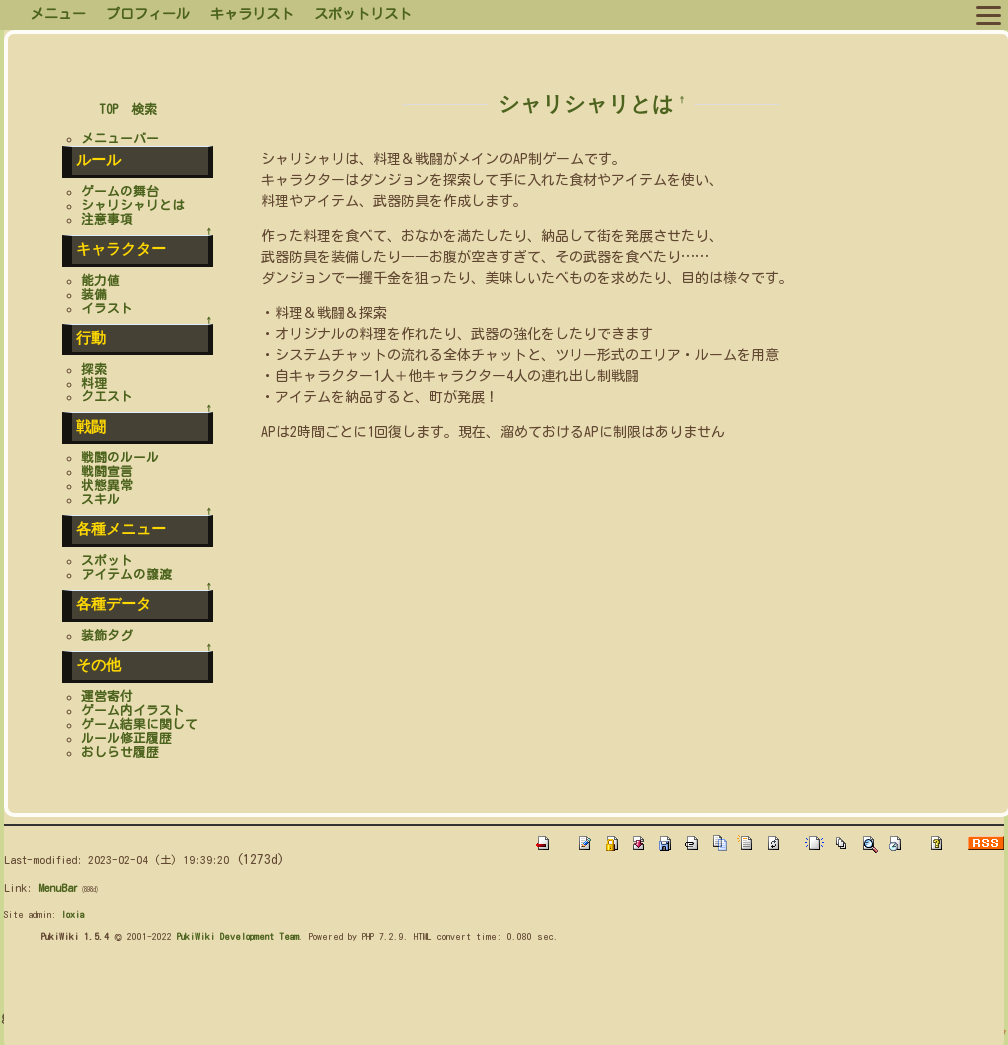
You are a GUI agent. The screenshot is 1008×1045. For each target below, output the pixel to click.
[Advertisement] (368, 999)
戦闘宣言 (107, 471)
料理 (94, 383)
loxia (72, 914)
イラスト (107, 308)
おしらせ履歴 (120, 752)
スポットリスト (363, 14)
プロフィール (148, 14)
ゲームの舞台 (120, 191)
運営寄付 (107, 696)
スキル (100, 499)
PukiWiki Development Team (238, 936)
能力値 (100, 280)
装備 (94, 294)
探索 (94, 369)
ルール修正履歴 (126, 738)
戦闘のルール (120, 457)
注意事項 (107, 219)
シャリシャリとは (586, 103)
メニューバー (120, 138)
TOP (108, 109)
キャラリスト (252, 14)
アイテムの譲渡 (126, 574)
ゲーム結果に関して (139, 724)
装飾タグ (107, 635)
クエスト (107, 396)
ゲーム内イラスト (133, 710)
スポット (107, 560)
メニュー (58, 14)
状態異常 (107, 485)
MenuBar (58, 887)
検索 (144, 109)
